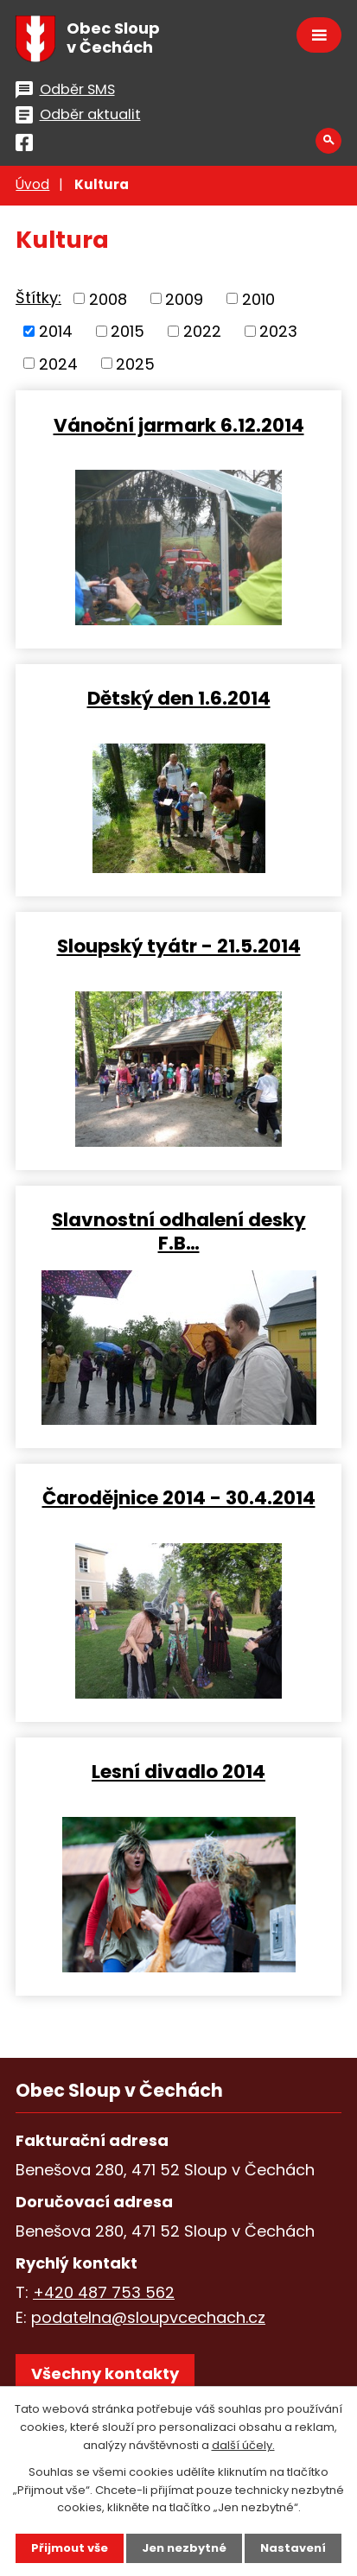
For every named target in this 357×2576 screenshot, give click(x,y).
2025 (135, 363)
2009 (184, 298)
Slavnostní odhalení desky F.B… (179, 1230)
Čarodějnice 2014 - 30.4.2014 (179, 1497)
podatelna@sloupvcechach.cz (148, 2317)
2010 (258, 298)
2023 (278, 331)
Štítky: (38, 297)
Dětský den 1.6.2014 (179, 697)
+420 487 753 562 (104, 2292)
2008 (108, 298)
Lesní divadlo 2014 (178, 1770)
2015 (127, 331)
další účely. (243, 2445)
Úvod (32, 184)
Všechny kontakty (105, 2373)
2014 (56, 331)
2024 (58, 363)
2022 (202, 331)
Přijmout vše (69, 2548)
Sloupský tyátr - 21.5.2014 (179, 945)
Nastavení (293, 2548)
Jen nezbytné (184, 2548)
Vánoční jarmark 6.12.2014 (179, 424)
